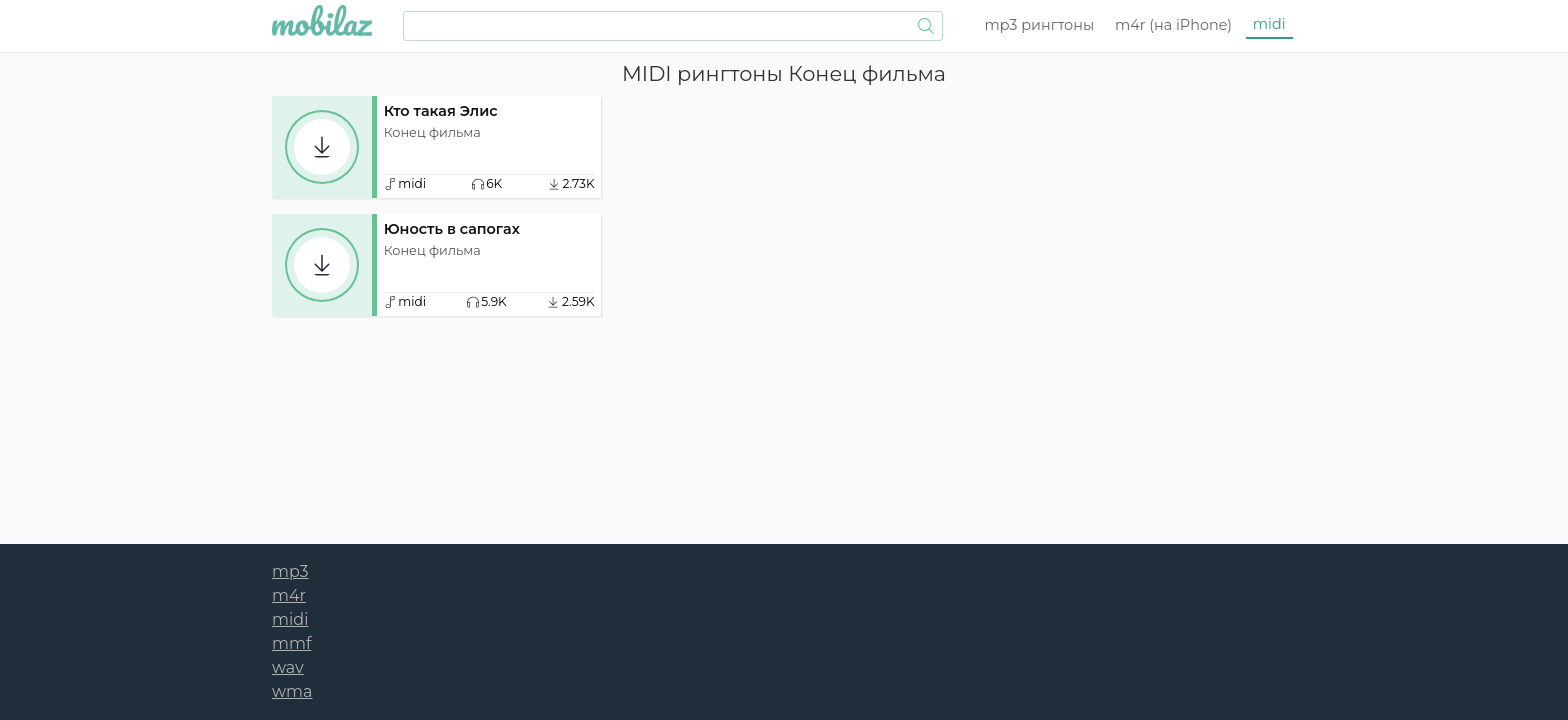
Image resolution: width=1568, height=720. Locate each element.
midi (1269, 24)
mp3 (1040, 25)
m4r (1173, 25)
